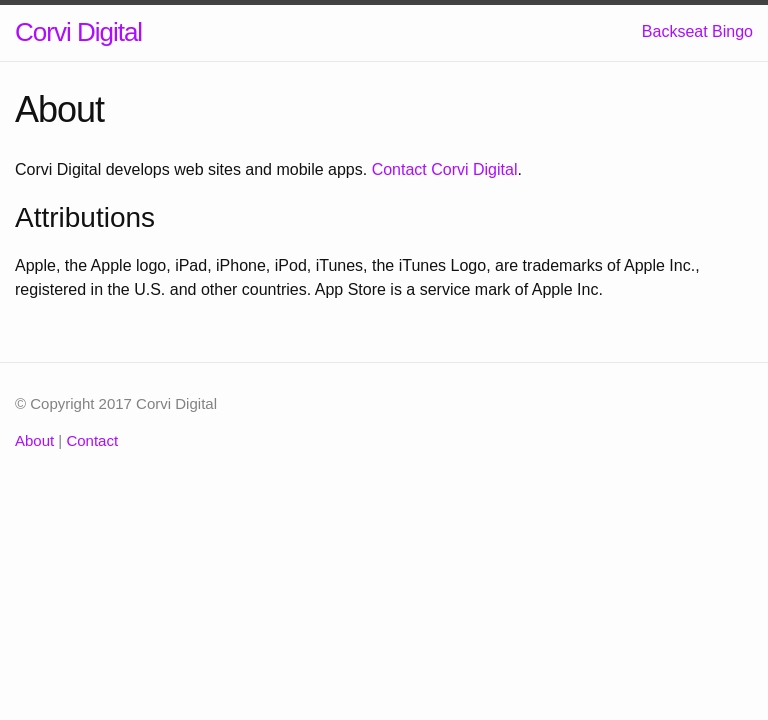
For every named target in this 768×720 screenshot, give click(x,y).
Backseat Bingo (697, 31)
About (34, 440)
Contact (92, 440)
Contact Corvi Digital (445, 169)
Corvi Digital (78, 32)
